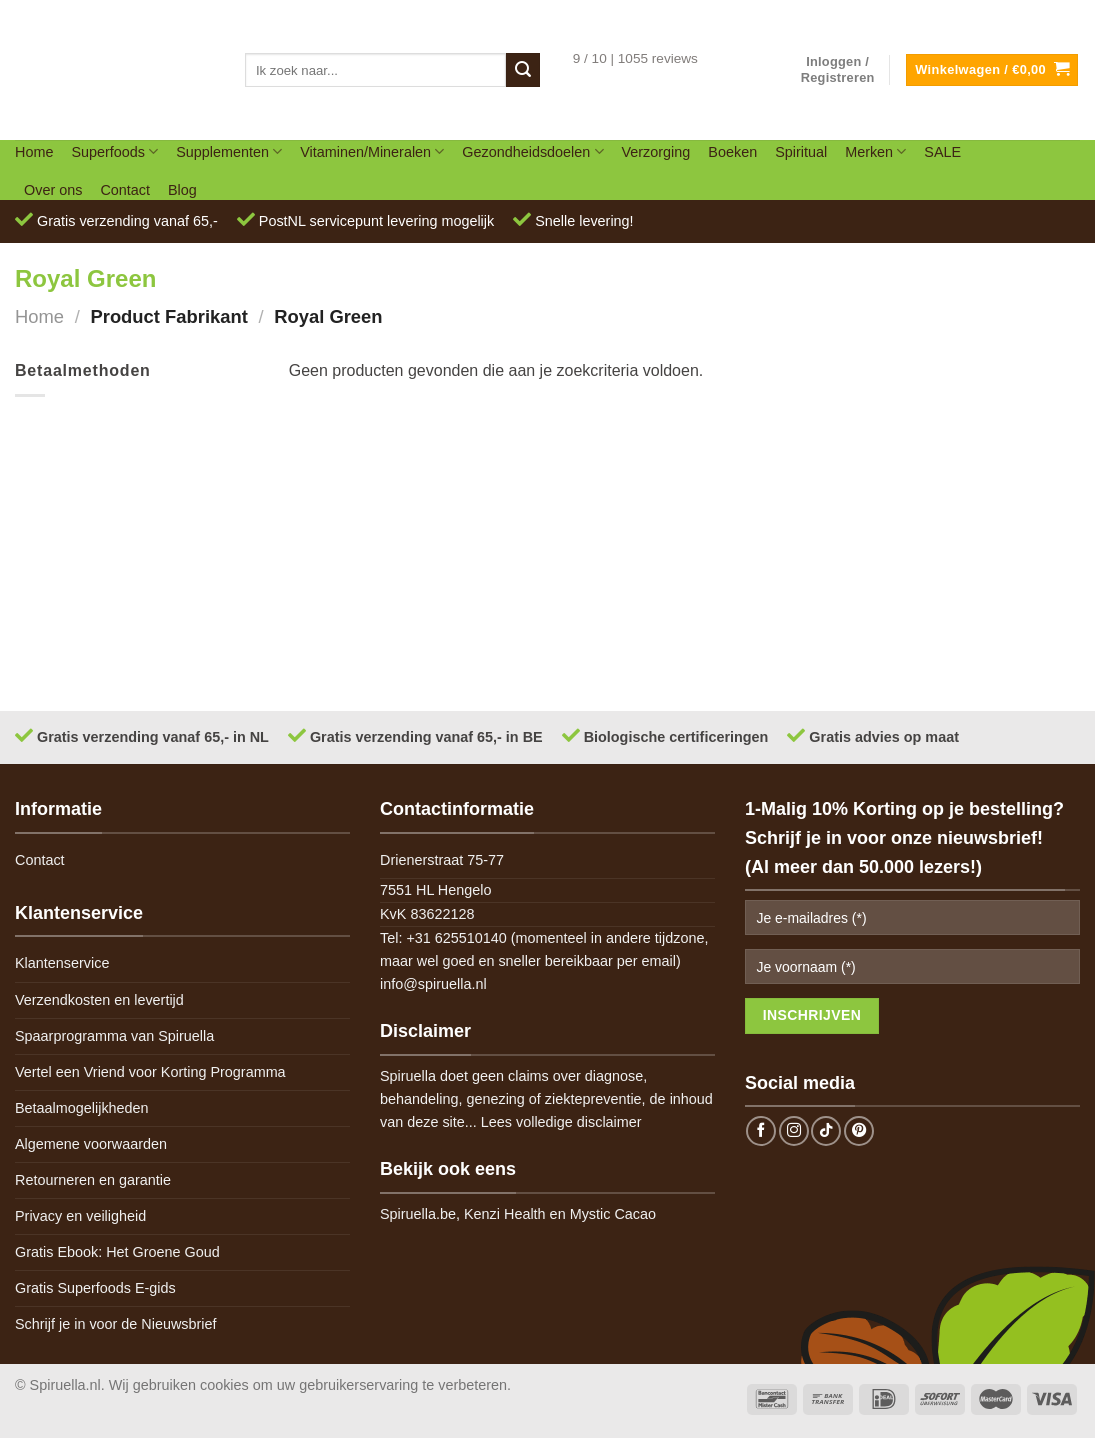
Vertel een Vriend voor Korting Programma (150, 1072)
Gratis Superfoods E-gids (95, 1288)
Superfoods (114, 151)
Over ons (53, 190)
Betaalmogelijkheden (82, 1108)
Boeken (732, 152)
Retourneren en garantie (93, 1180)
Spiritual (801, 152)
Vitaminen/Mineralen (372, 151)
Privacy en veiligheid (80, 1216)
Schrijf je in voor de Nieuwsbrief (116, 1324)
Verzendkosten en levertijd (99, 1000)
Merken (875, 151)
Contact (125, 190)
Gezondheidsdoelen (532, 151)
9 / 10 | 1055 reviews (635, 58)
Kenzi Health (505, 1214)
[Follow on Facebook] (761, 1131)
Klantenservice (62, 963)
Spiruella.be (418, 1214)
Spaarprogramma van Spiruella (114, 1036)
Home (34, 152)
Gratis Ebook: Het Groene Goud (117, 1252)
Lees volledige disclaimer (561, 1122)
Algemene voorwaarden (91, 1144)
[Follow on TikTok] (826, 1131)
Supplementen (229, 151)
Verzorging (656, 152)
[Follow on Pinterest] (859, 1131)
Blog (182, 190)
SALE (942, 152)
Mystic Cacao (613, 1214)
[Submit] (523, 70)
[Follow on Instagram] (794, 1131)
